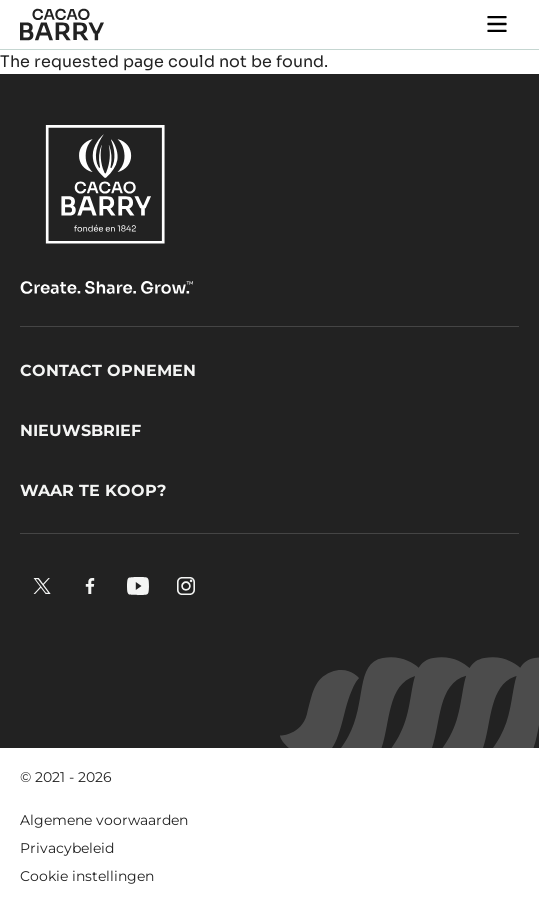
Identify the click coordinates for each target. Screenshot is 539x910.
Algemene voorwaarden (104, 820)
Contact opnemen (108, 370)
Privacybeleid (67, 848)
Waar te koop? (93, 490)
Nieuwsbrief (80, 430)
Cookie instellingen (87, 876)
